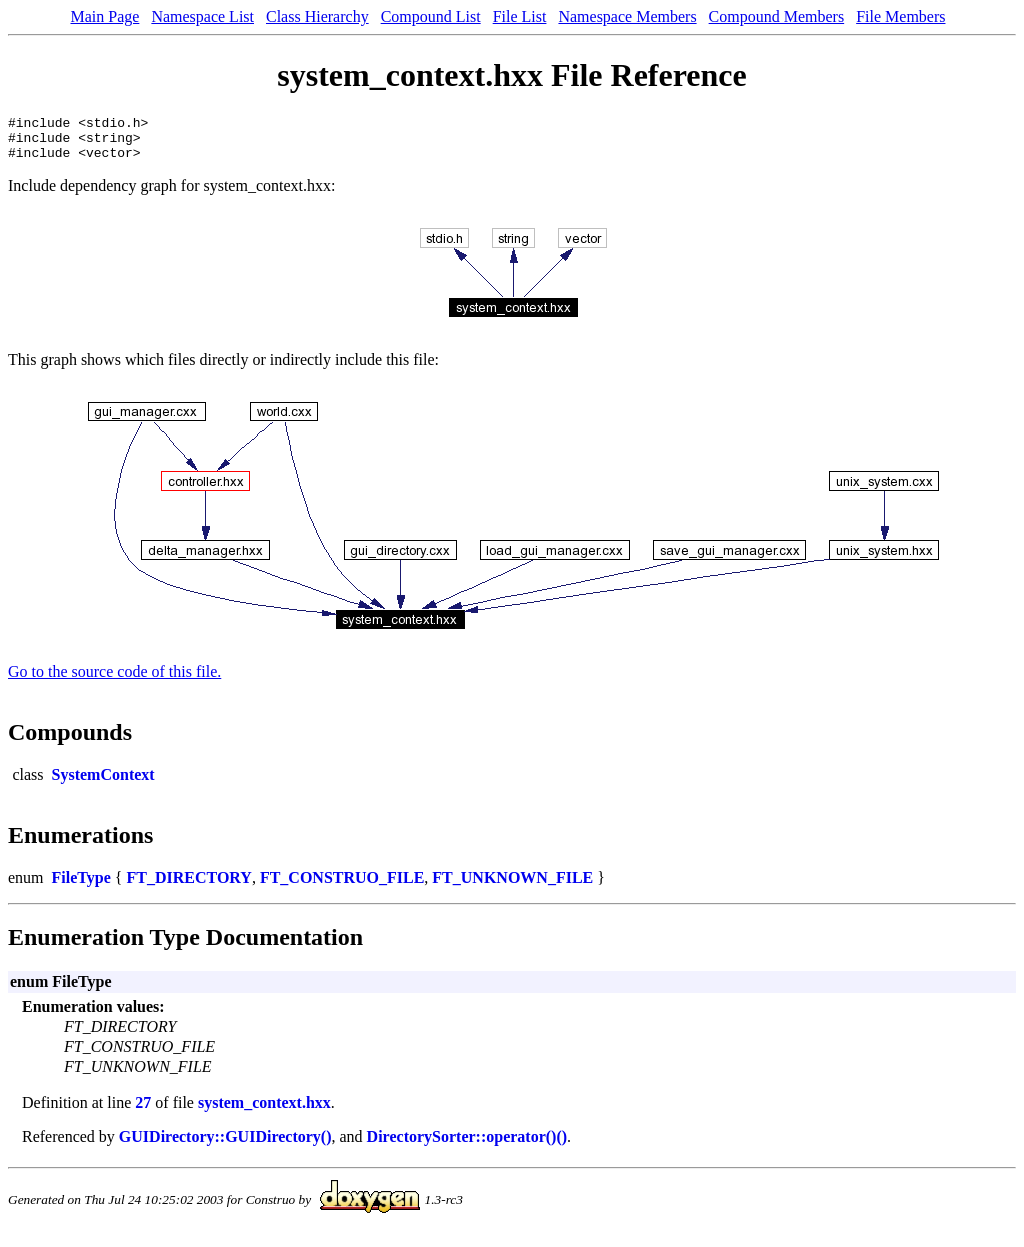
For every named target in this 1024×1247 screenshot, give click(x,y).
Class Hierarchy (317, 16)
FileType (81, 886)
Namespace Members (627, 16)
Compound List (431, 16)
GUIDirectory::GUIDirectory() (225, 1145)
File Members (900, 16)
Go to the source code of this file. (114, 680)
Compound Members (777, 16)
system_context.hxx (264, 1111)
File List (520, 16)
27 (143, 1111)
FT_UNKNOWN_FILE (512, 886)
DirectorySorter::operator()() (467, 1145)
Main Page (105, 16)
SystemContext (103, 783)
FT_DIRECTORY (188, 886)
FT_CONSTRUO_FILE (342, 886)
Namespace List (202, 16)
